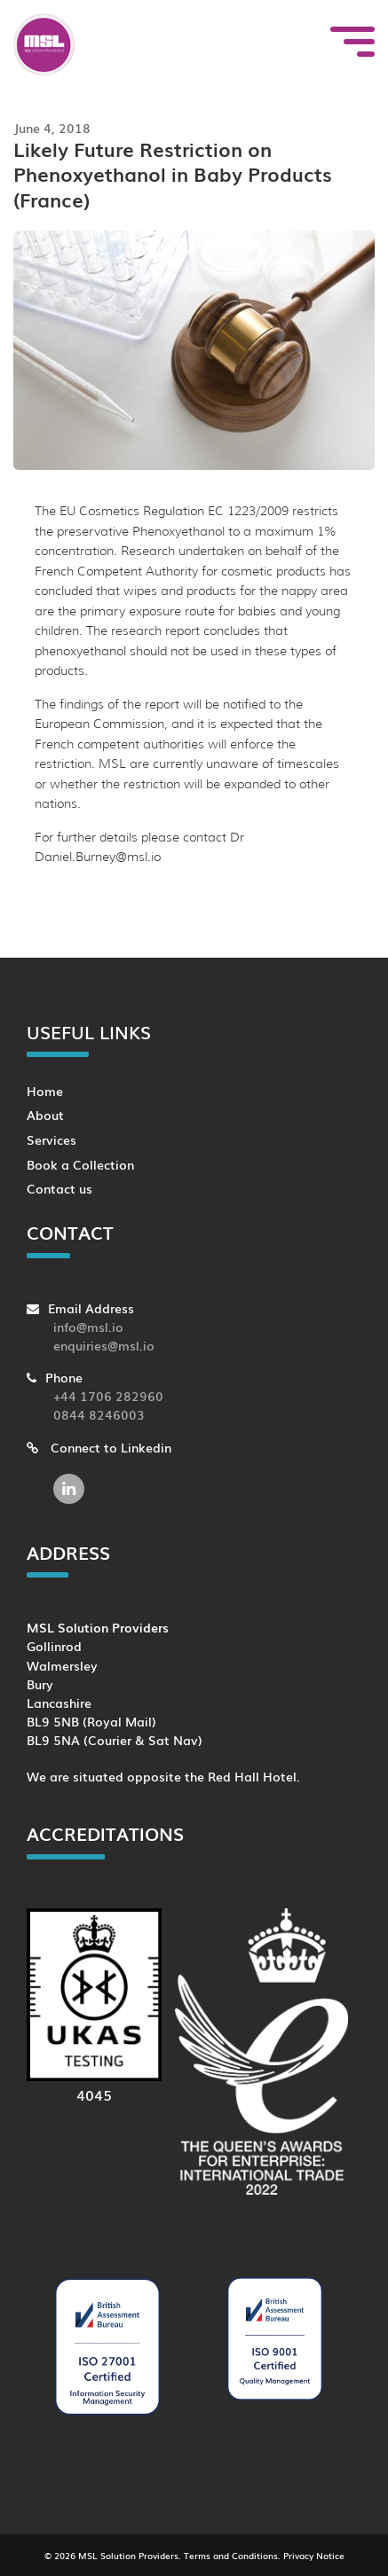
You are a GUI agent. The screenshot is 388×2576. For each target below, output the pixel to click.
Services (51, 1139)
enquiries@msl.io (103, 1344)
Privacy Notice (313, 2555)
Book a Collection (80, 1164)
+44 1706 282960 (108, 1395)
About (45, 1114)
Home (45, 1090)
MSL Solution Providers (128, 2555)
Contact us (59, 1187)
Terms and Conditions (231, 2555)
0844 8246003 (99, 1414)
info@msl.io (88, 1326)
